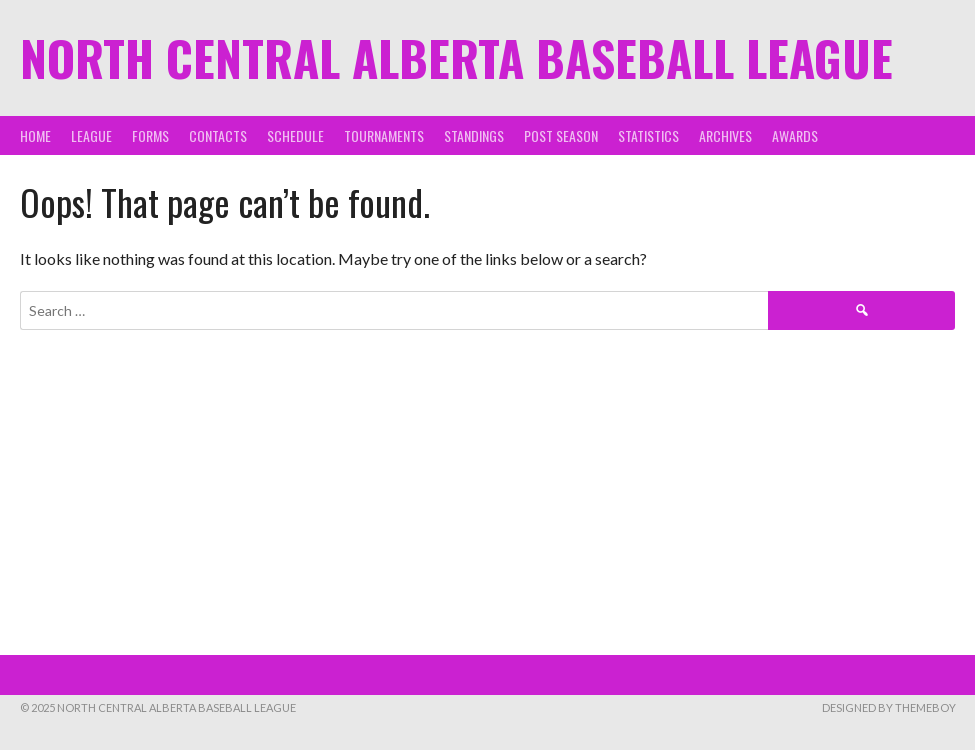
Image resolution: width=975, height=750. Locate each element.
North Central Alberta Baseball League (456, 57)
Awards (795, 135)
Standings (474, 135)
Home (35, 135)
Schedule (295, 135)
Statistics (648, 135)
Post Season (561, 135)
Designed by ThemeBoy (889, 707)
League (91, 135)
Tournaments (384, 135)
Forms (150, 135)
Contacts (218, 135)
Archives (725, 135)
